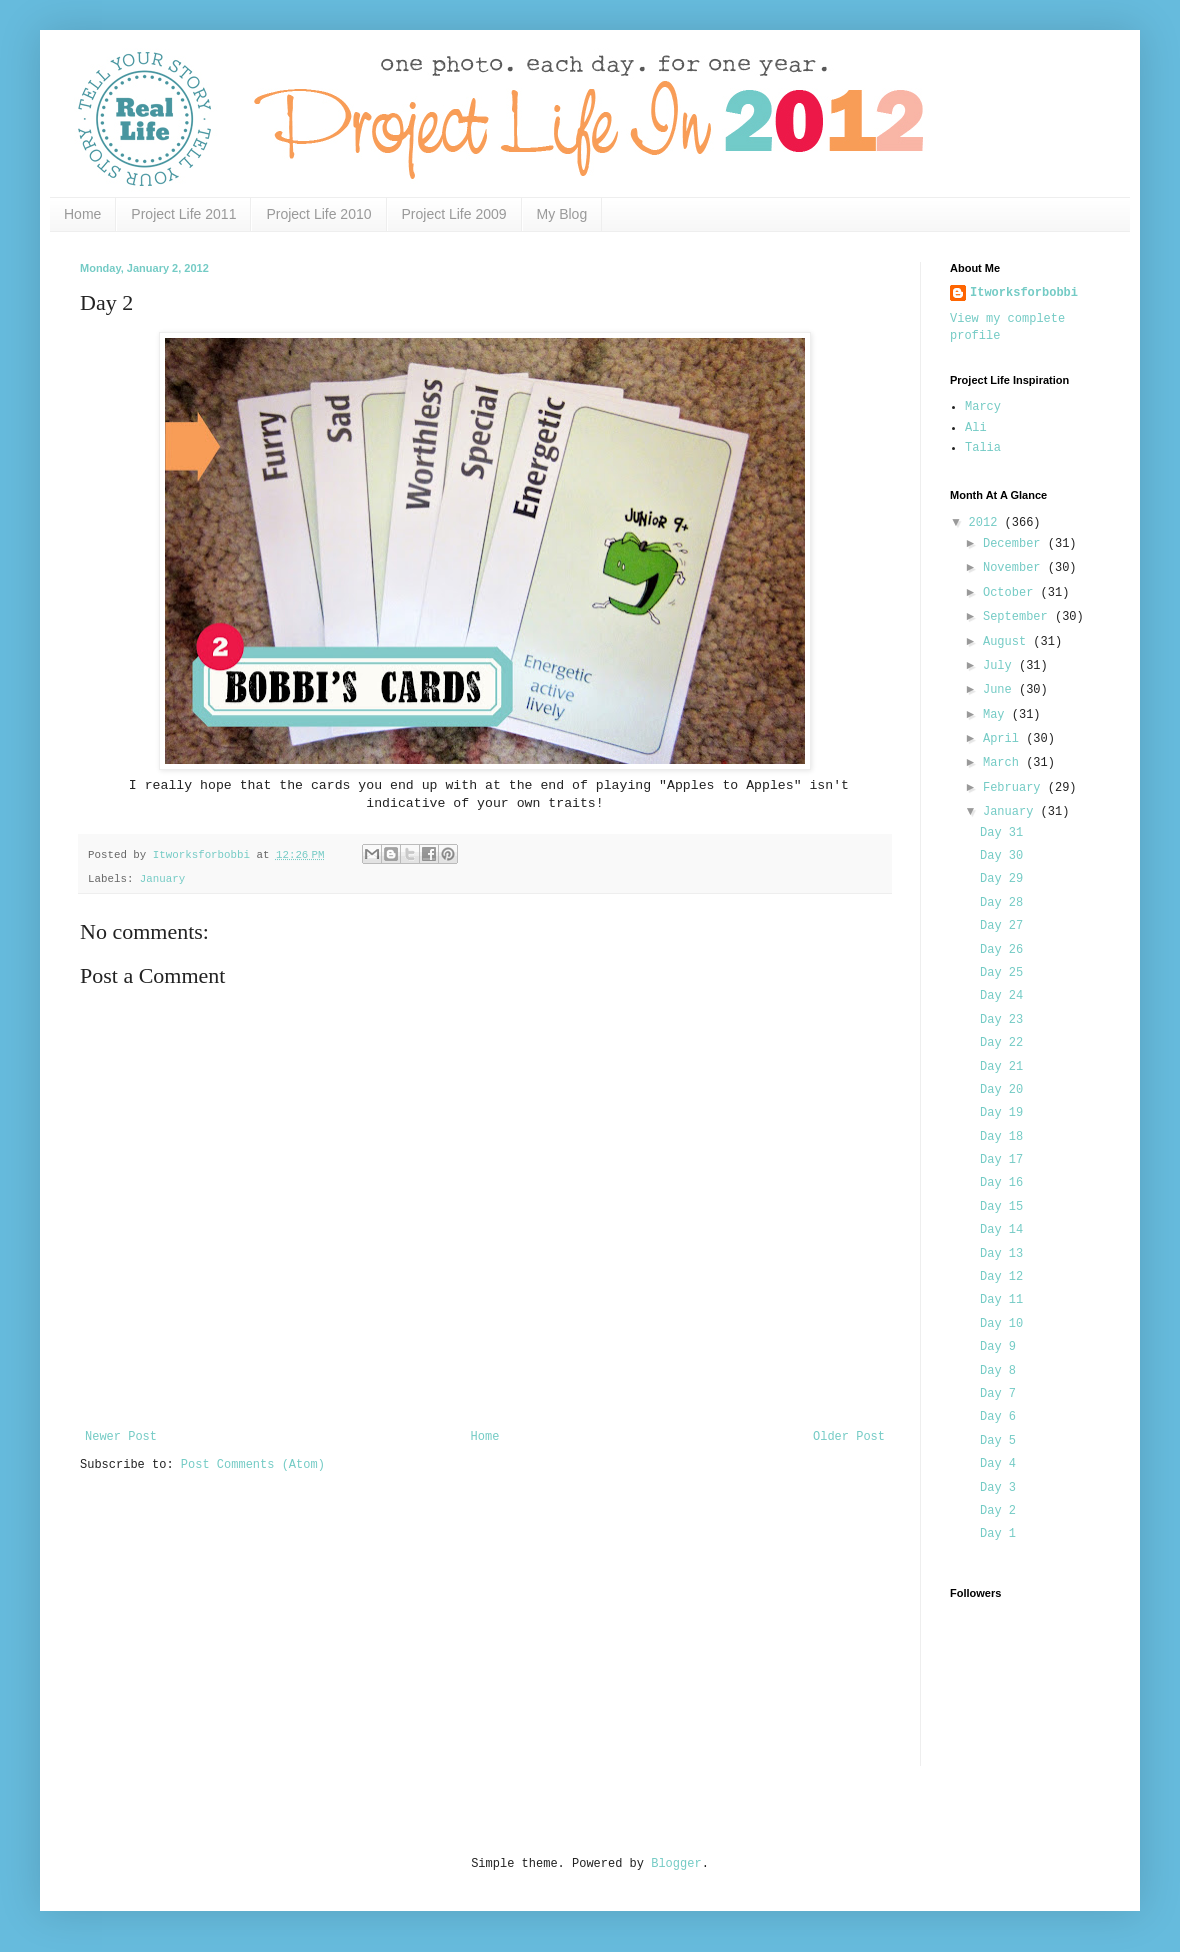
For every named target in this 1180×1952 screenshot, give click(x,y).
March (1004, 763)
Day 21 (1001, 1067)
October (1012, 593)
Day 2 (998, 1511)
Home (82, 214)
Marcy (983, 407)
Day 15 (1001, 1207)
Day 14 (1001, 1230)
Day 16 (1001, 1183)
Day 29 (1001, 879)
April (1004, 739)
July (1001, 666)
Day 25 (1001, 973)
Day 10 (1001, 1324)
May (997, 715)
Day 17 (1001, 1160)
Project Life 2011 (183, 214)
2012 (987, 523)
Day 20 (1001, 1090)
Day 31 (1001, 833)
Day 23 (1001, 1020)
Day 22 (1001, 1043)
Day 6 (998, 1417)
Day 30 (1001, 856)
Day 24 (1001, 996)
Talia (983, 448)
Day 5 (998, 1441)
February (1015, 788)
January (162, 879)
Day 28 (1001, 903)
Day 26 (1001, 950)
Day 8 (998, 1371)
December (1015, 544)
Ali (976, 428)
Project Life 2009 (454, 214)
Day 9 (998, 1347)
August (1008, 642)
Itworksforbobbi (1024, 293)
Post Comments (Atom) (253, 1465)
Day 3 (998, 1488)
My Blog (562, 214)
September (1019, 617)
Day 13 (1001, 1254)
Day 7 (998, 1394)
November (1015, 568)
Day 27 (1001, 926)
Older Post (849, 1437)
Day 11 (1001, 1300)
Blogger (676, 1864)
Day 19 (1001, 1113)
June (1001, 690)
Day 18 (1001, 1137)
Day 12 (1001, 1277)
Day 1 (998, 1534)
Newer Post (121, 1437)
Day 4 (998, 1464)
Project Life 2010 (318, 214)
